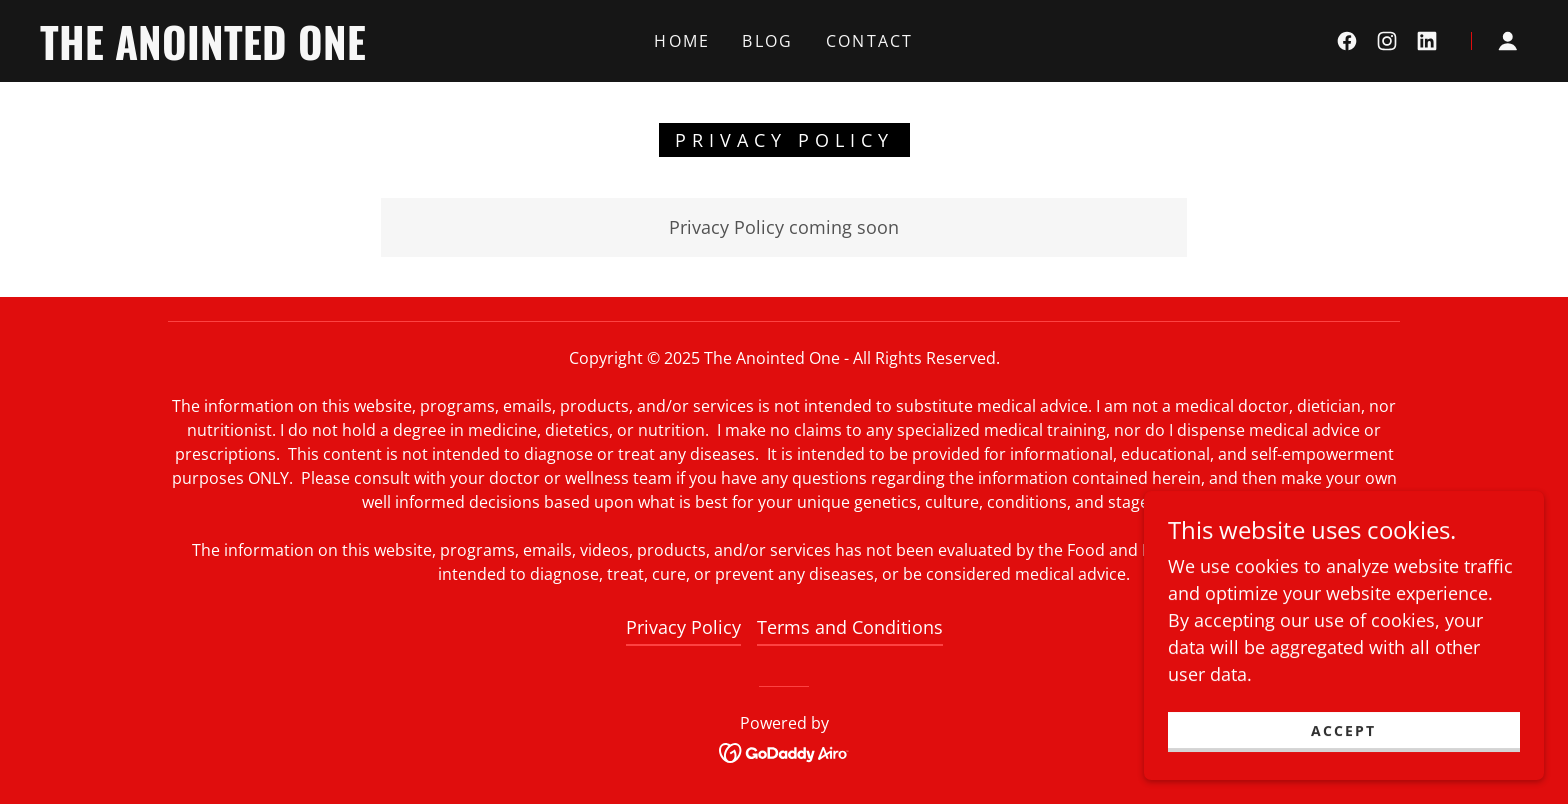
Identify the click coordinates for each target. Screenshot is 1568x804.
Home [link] (682, 41)
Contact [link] (870, 41)
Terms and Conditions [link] (850, 627)
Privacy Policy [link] (683, 627)
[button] (1508, 41)
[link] (247, 53)
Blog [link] (767, 41)
